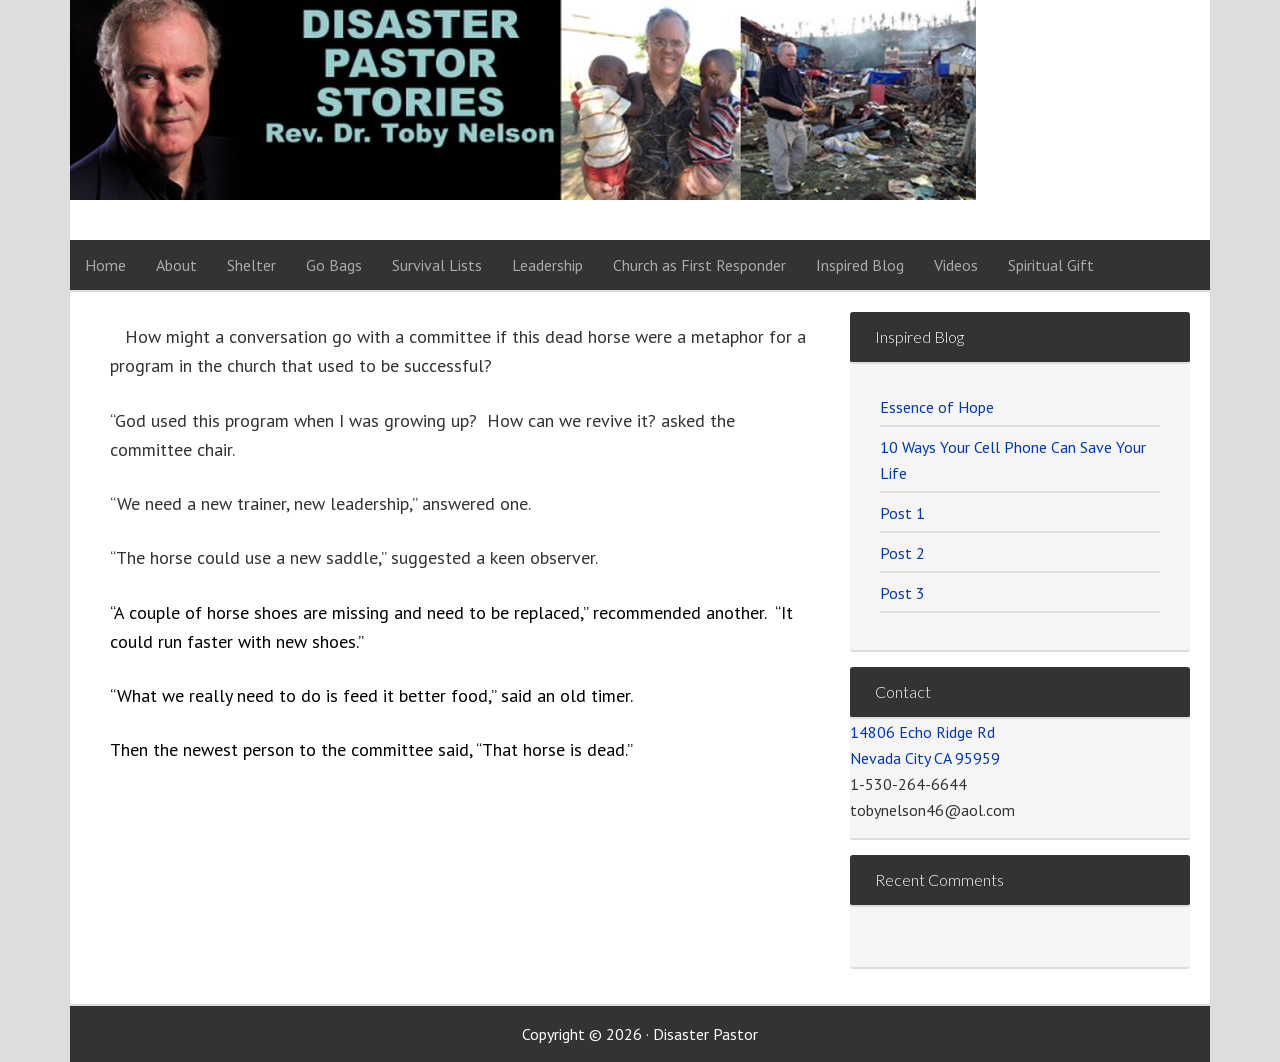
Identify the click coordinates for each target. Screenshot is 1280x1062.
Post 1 (902, 513)
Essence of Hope (937, 407)
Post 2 (902, 553)
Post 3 (902, 593)
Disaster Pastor (270, 120)
